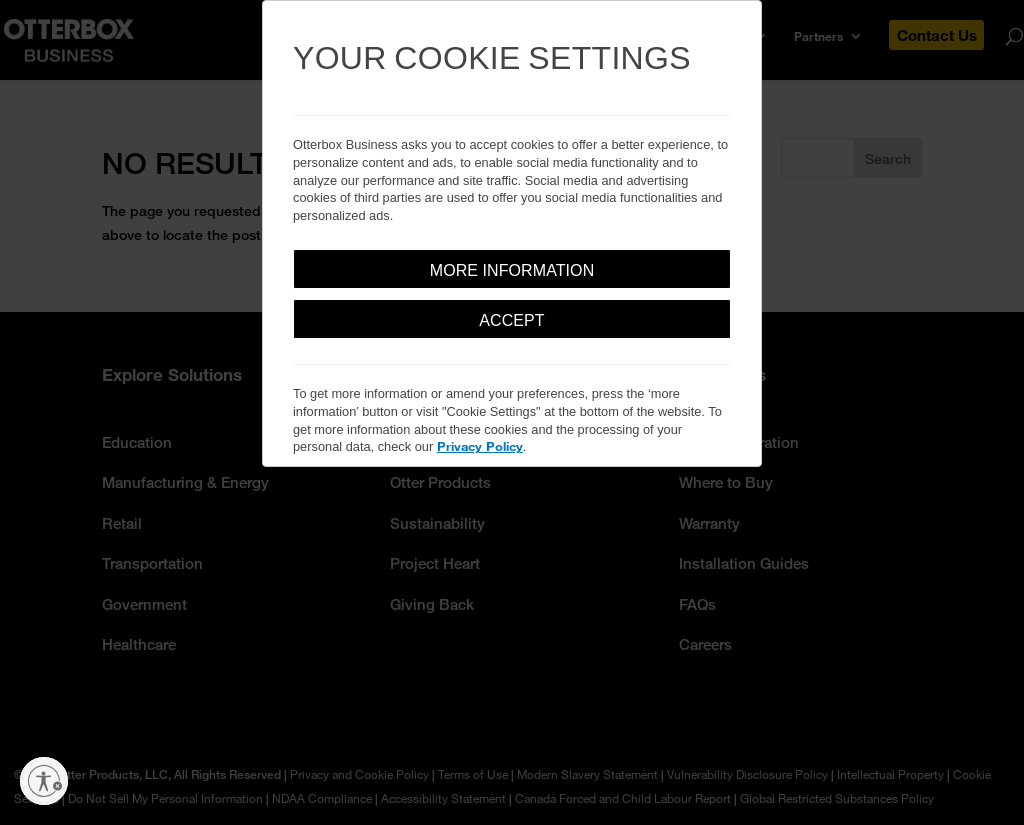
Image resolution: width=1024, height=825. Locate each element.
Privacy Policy (480, 446)
